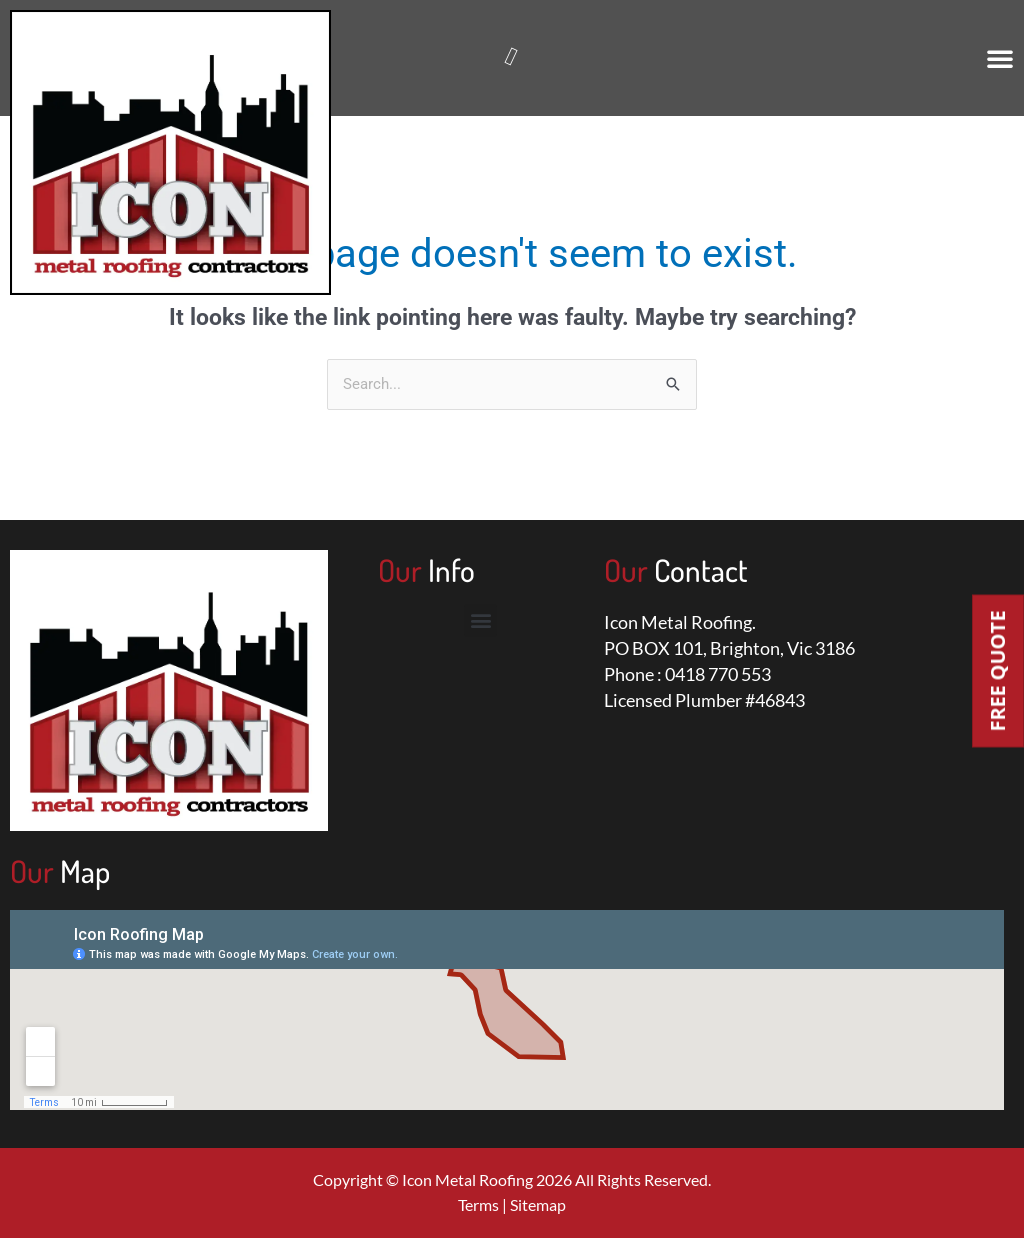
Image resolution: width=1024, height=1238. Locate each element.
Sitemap (538, 1205)
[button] (1000, 58)
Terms (478, 1205)
